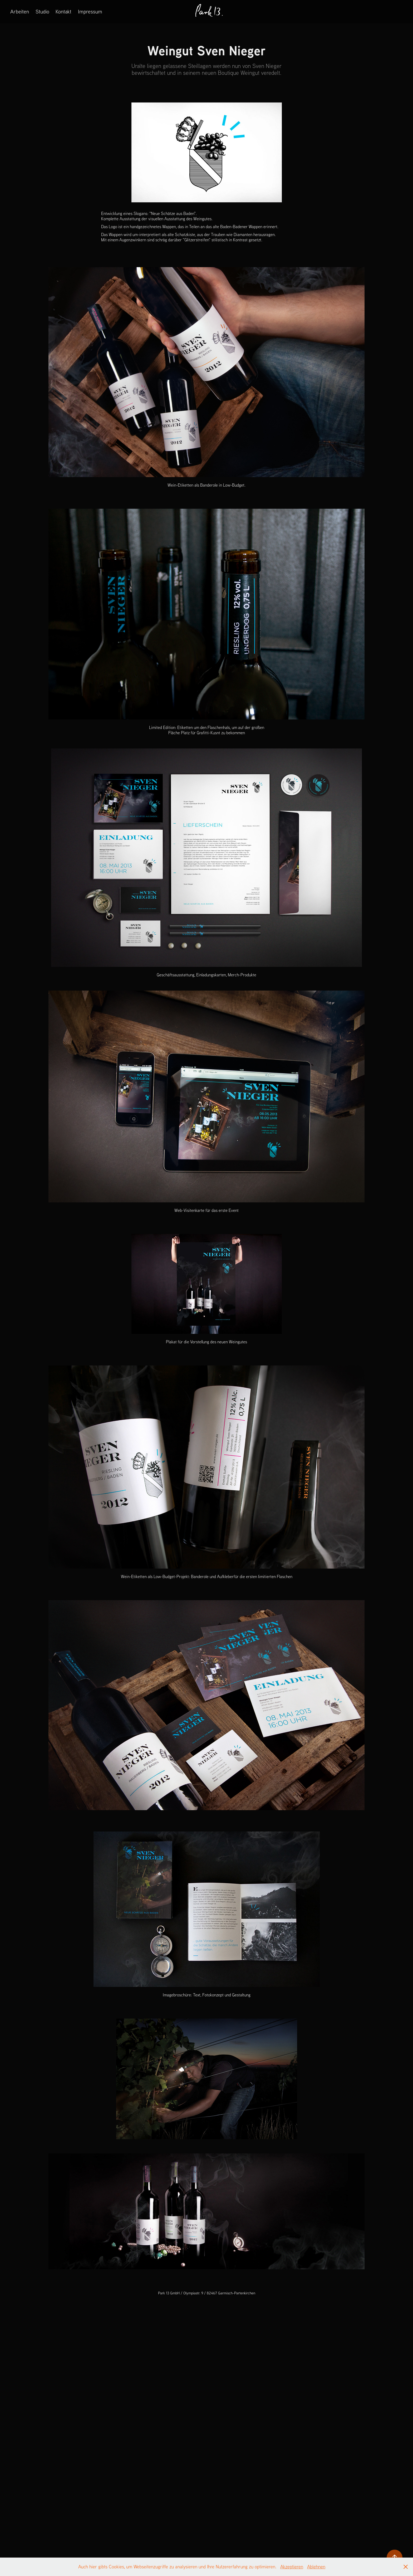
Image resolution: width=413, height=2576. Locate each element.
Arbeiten (19, 11)
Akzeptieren (291, 2567)
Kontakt (63, 11)
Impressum (90, 11)
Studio (42, 11)
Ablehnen (316, 2567)
